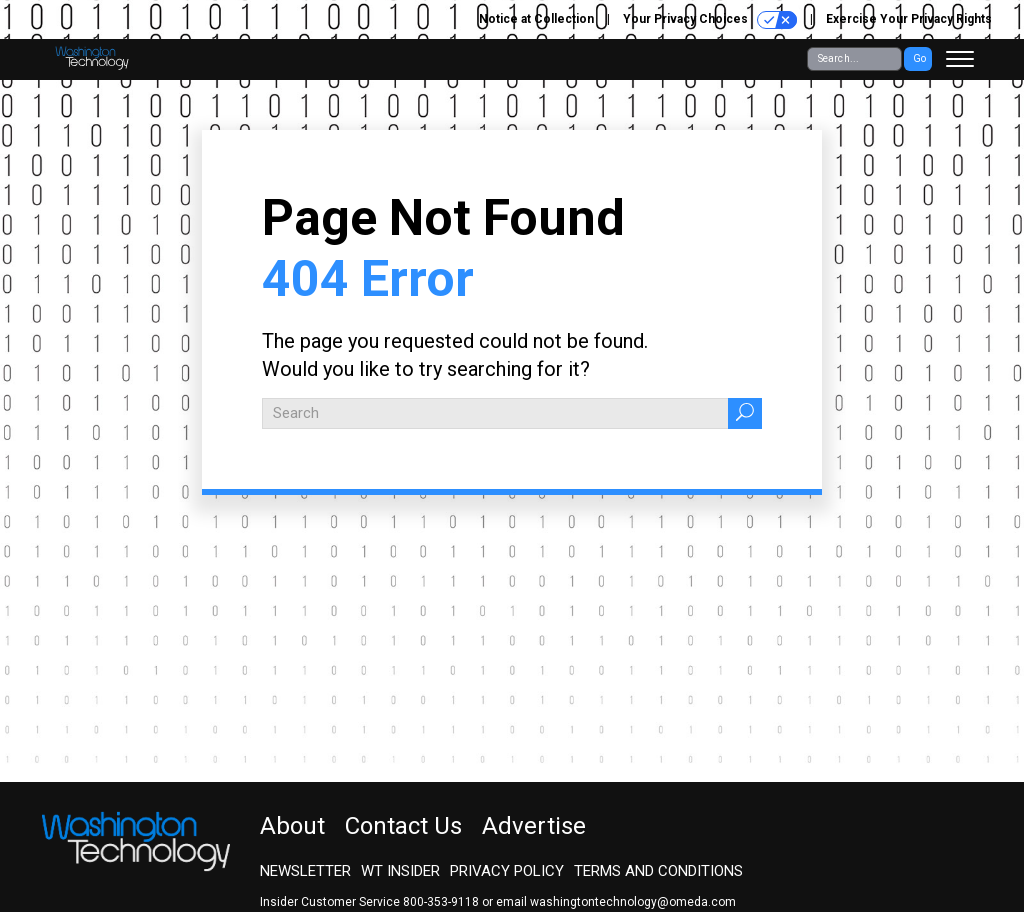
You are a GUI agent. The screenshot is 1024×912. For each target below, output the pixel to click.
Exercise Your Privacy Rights (909, 19)
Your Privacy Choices (710, 20)
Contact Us (403, 826)
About (292, 826)
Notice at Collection (536, 19)
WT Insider (400, 871)
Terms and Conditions (658, 871)
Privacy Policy (507, 871)
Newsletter (305, 871)
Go (919, 58)
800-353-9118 (441, 902)
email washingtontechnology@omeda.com (616, 902)
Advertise (534, 826)
